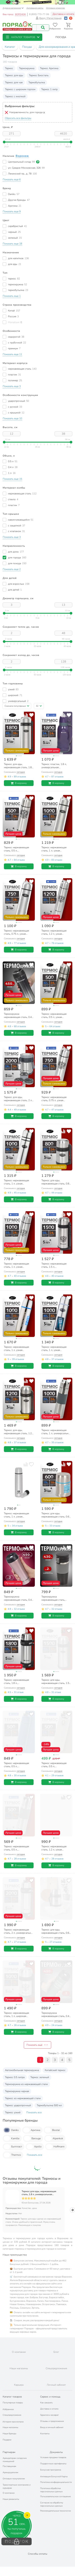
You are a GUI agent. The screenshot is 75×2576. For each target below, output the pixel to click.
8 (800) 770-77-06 (39, 14)
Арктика (31, 2130)
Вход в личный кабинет (51, 2427)
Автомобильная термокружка (22, 2070)
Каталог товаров (12, 2396)
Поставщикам (9, 2466)
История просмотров (13, 2421)
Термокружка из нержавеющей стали (26, 2084)
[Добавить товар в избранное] (31, 715)
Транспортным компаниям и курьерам (17, 2486)
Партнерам (9, 2452)
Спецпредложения (12, 2415)
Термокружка (26, 68)
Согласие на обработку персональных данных (51, 2504)
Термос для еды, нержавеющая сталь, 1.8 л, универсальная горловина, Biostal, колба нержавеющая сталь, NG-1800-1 (40, 2193)
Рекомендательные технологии (55, 2510)
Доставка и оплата (49, 2408)
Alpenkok (54, 2138)
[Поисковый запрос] (34, 28)
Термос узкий (12, 2112)
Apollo (34, 2146)
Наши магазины (10, 2427)
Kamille (11, 2138)
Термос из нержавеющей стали (23, 2098)
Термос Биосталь (39, 75)
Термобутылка (36, 82)
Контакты (45, 2433)
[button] (22, 37)
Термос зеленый (39, 2077)
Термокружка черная (17, 2091)
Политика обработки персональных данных (51, 2490)
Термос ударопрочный (18, 2105)
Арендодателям (10, 2472)
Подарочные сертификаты (53, 2463)
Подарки (7, 2439)
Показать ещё (37, 2044)
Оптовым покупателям (14, 2478)
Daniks (11, 2130)
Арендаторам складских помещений (15, 2460)
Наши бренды (9, 2433)
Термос (9, 68)
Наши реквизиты (11, 2499)
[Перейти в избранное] (55, 26)
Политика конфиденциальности (56, 2482)
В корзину (19, 783)
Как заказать (46, 2402)
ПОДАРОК (16, 2541)
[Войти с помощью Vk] (65, 18)
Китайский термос (55, 2070)
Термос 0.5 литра (15, 2077)
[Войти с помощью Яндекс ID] (70, 18)
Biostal (52, 2130)
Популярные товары (13, 2402)
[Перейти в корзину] (68, 26)
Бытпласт (13, 2146)
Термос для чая (14, 82)
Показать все (34, 2112)
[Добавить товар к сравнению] (25, 715)
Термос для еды (14, 75)
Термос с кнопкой (15, 96)
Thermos (12, 2154)
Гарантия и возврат (49, 2415)
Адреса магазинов (13, 8)
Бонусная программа (50, 2469)
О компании (9, 2493)
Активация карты (34, 8)
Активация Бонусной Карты (54, 2476)
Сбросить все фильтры (18, 118)
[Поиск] (43, 28)
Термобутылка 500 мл (49, 2105)
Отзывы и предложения (52, 2421)
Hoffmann (55, 2146)
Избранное (8, 2409)
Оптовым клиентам (55, 8)
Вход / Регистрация (48, 18)
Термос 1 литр (49, 89)
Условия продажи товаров (53, 2457)
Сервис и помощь (50, 2396)
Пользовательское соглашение (55, 2496)
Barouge (32, 2138)
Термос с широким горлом (20, 89)
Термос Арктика (49, 68)
